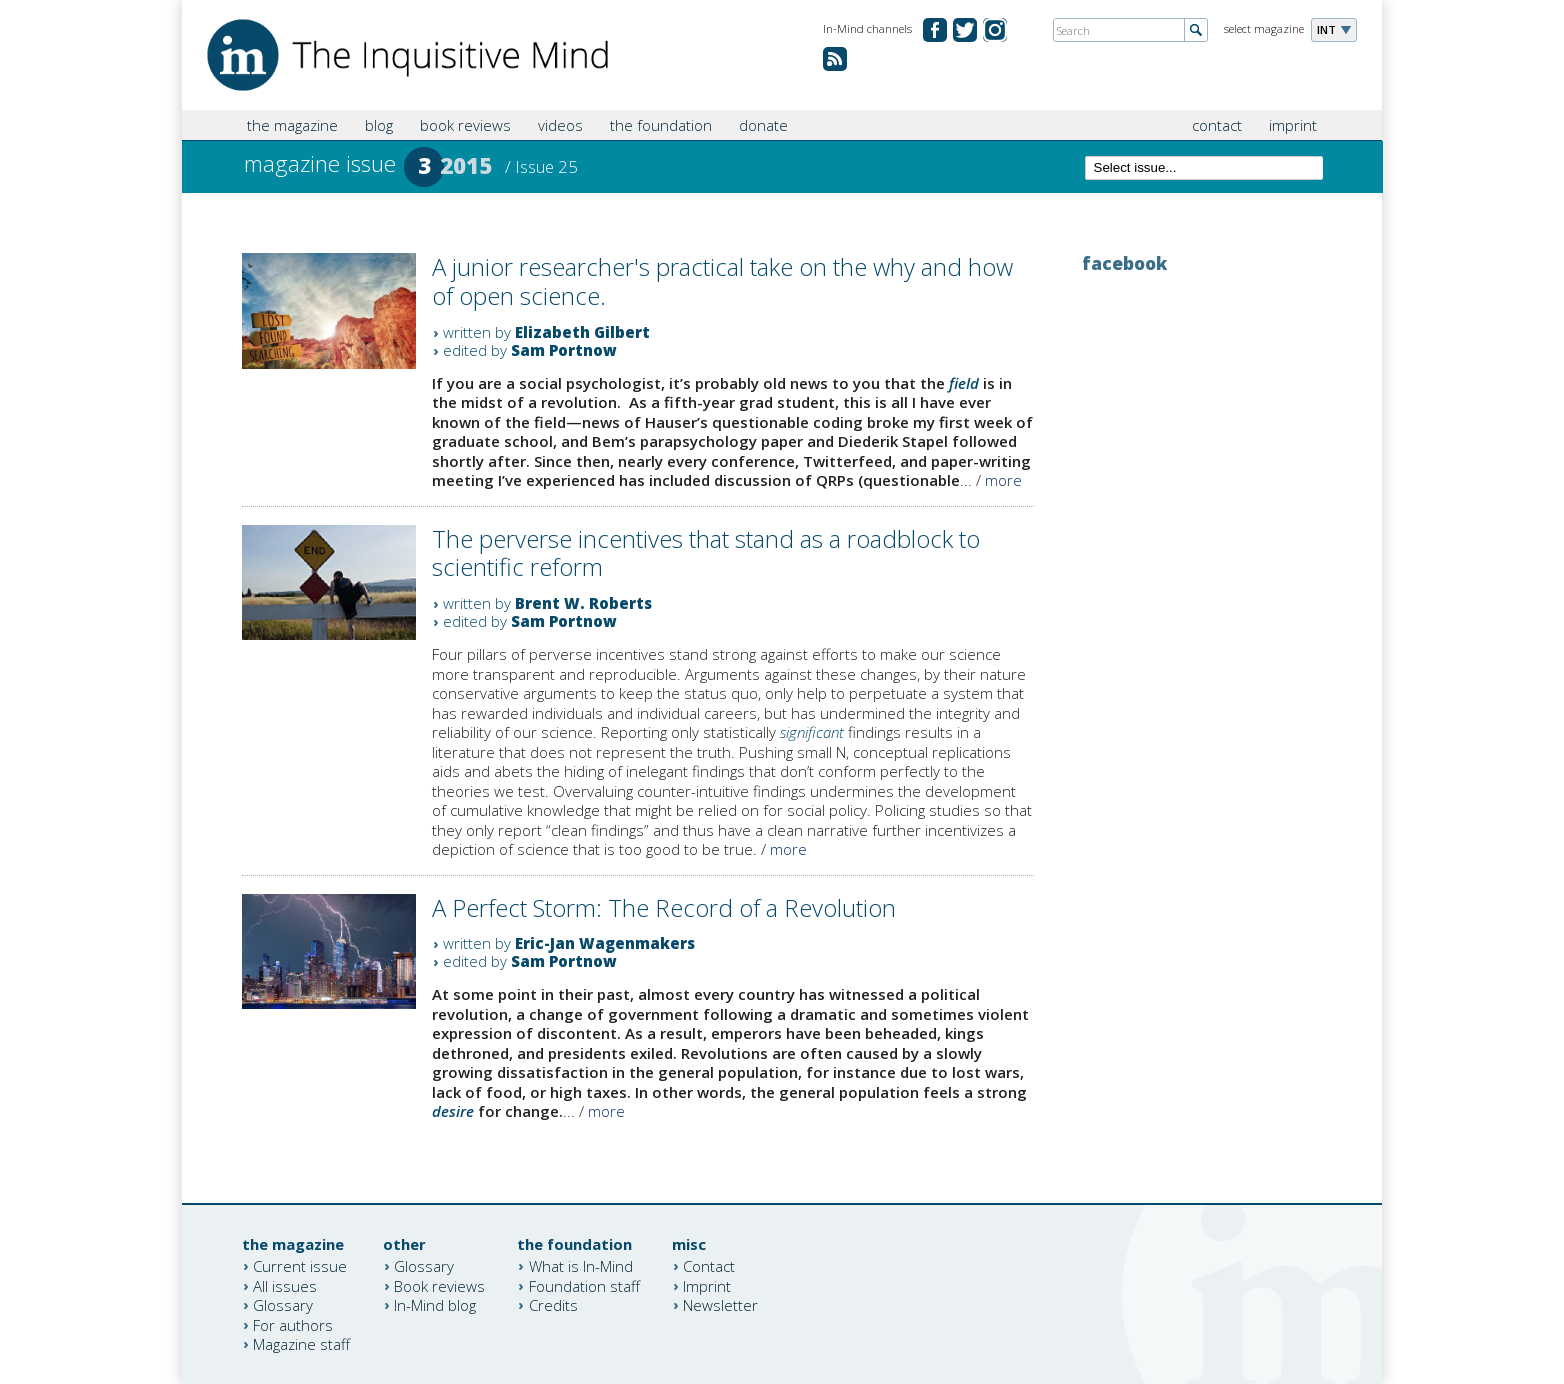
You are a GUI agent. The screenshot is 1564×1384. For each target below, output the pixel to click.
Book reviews (439, 1285)
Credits (553, 1305)
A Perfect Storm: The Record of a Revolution (664, 907)
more (1003, 480)
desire (453, 1111)
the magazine (292, 125)
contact (1217, 125)
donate (763, 125)
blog (379, 125)
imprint (1293, 125)
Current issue (300, 1266)
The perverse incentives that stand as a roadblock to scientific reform (706, 553)
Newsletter (720, 1305)
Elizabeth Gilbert (582, 332)
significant (812, 732)
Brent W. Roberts (583, 603)
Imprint (707, 1285)
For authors (293, 1324)
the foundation (661, 125)
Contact (709, 1266)
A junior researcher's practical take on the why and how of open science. (722, 281)
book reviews (465, 125)
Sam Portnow (564, 350)
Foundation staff (584, 1285)
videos (560, 125)
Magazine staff (301, 1344)
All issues (285, 1285)
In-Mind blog (435, 1305)
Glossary (283, 1305)
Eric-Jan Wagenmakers (605, 943)
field (964, 383)
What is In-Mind (581, 1266)
